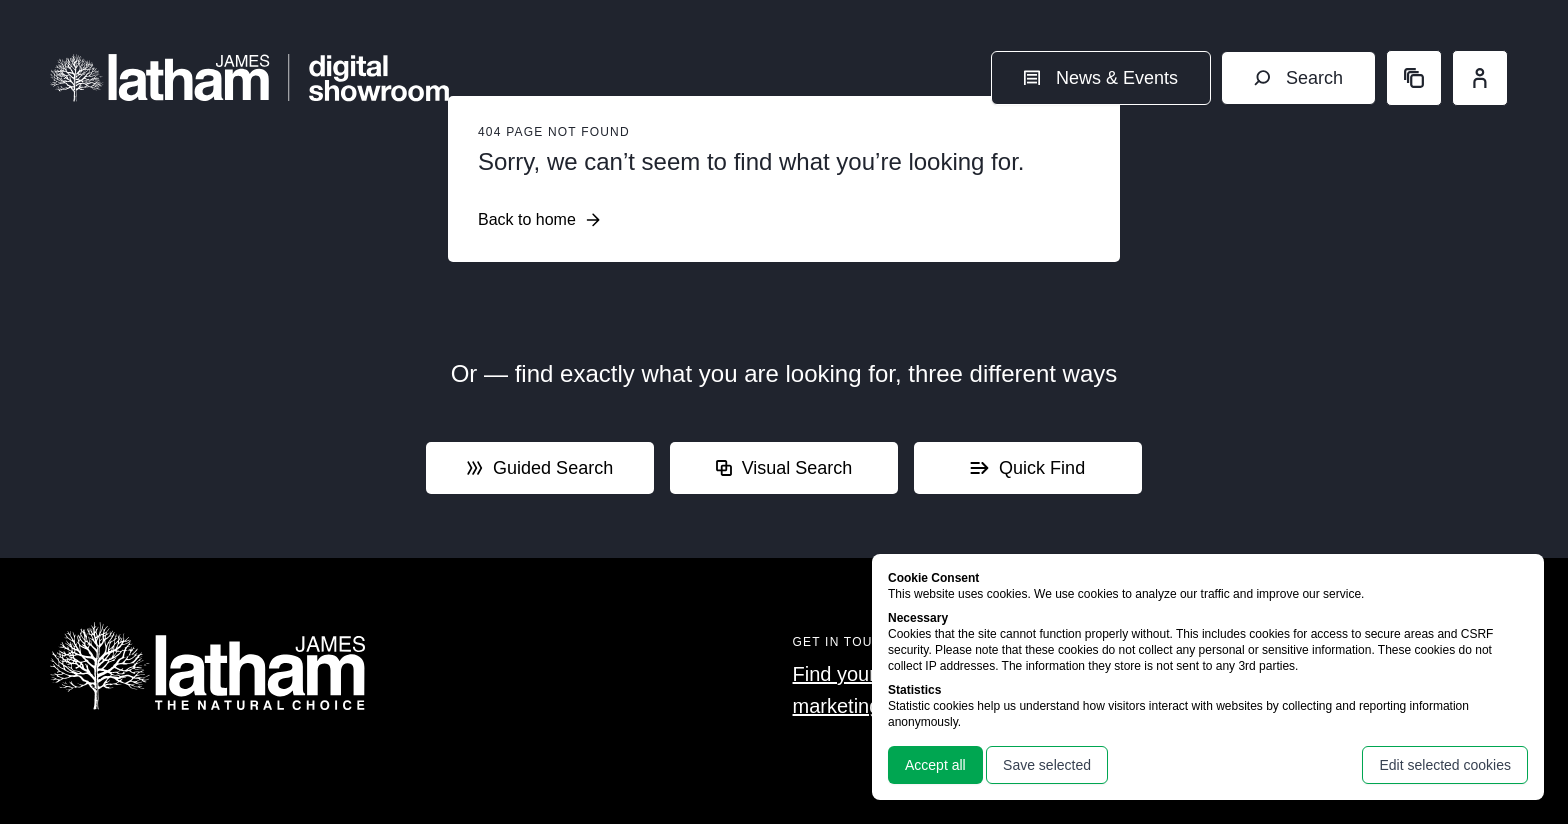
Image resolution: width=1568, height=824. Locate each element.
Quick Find (1027, 468)
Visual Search (784, 468)
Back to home (539, 220)
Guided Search (540, 468)
